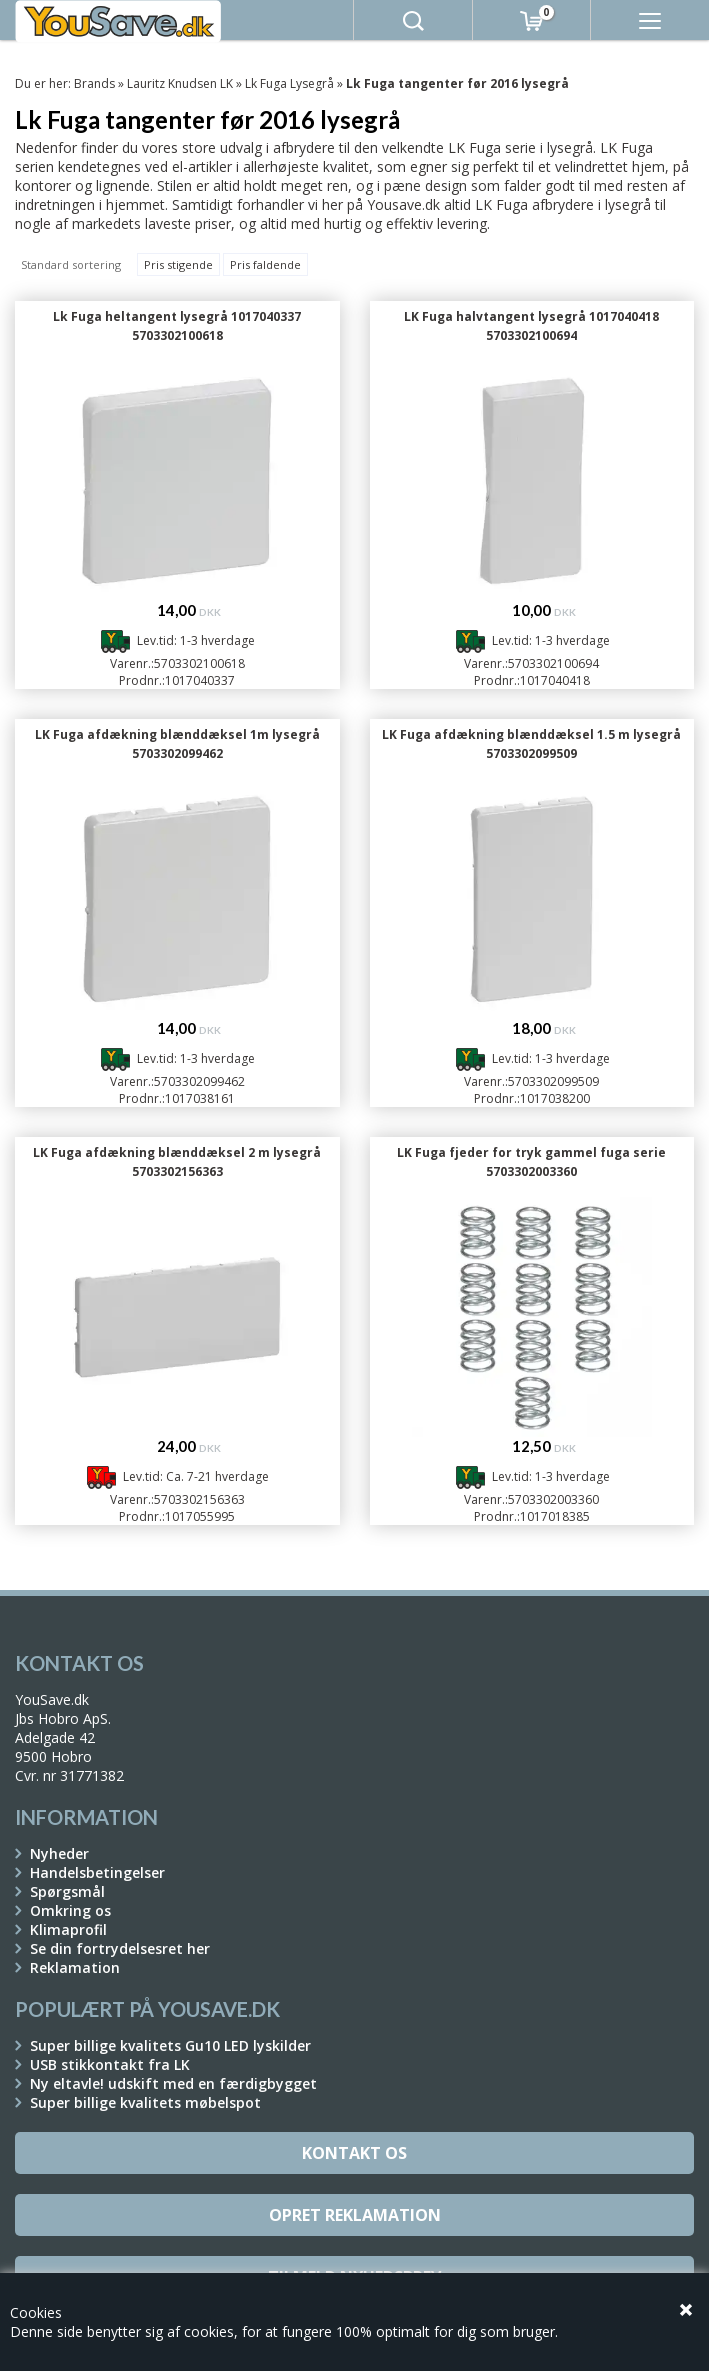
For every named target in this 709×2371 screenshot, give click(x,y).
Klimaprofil (68, 1929)
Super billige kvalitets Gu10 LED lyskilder (170, 2045)
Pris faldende (265, 264)
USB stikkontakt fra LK (110, 2064)
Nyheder (59, 1853)
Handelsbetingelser (97, 1872)
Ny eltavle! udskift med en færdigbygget (173, 2083)
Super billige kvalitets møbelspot (145, 2102)
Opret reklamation (355, 2215)
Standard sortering (71, 264)
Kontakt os (354, 2153)
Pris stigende (178, 264)
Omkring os (70, 1910)
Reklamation (75, 1967)
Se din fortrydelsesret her (120, 1948)
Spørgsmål (67, 1891)
